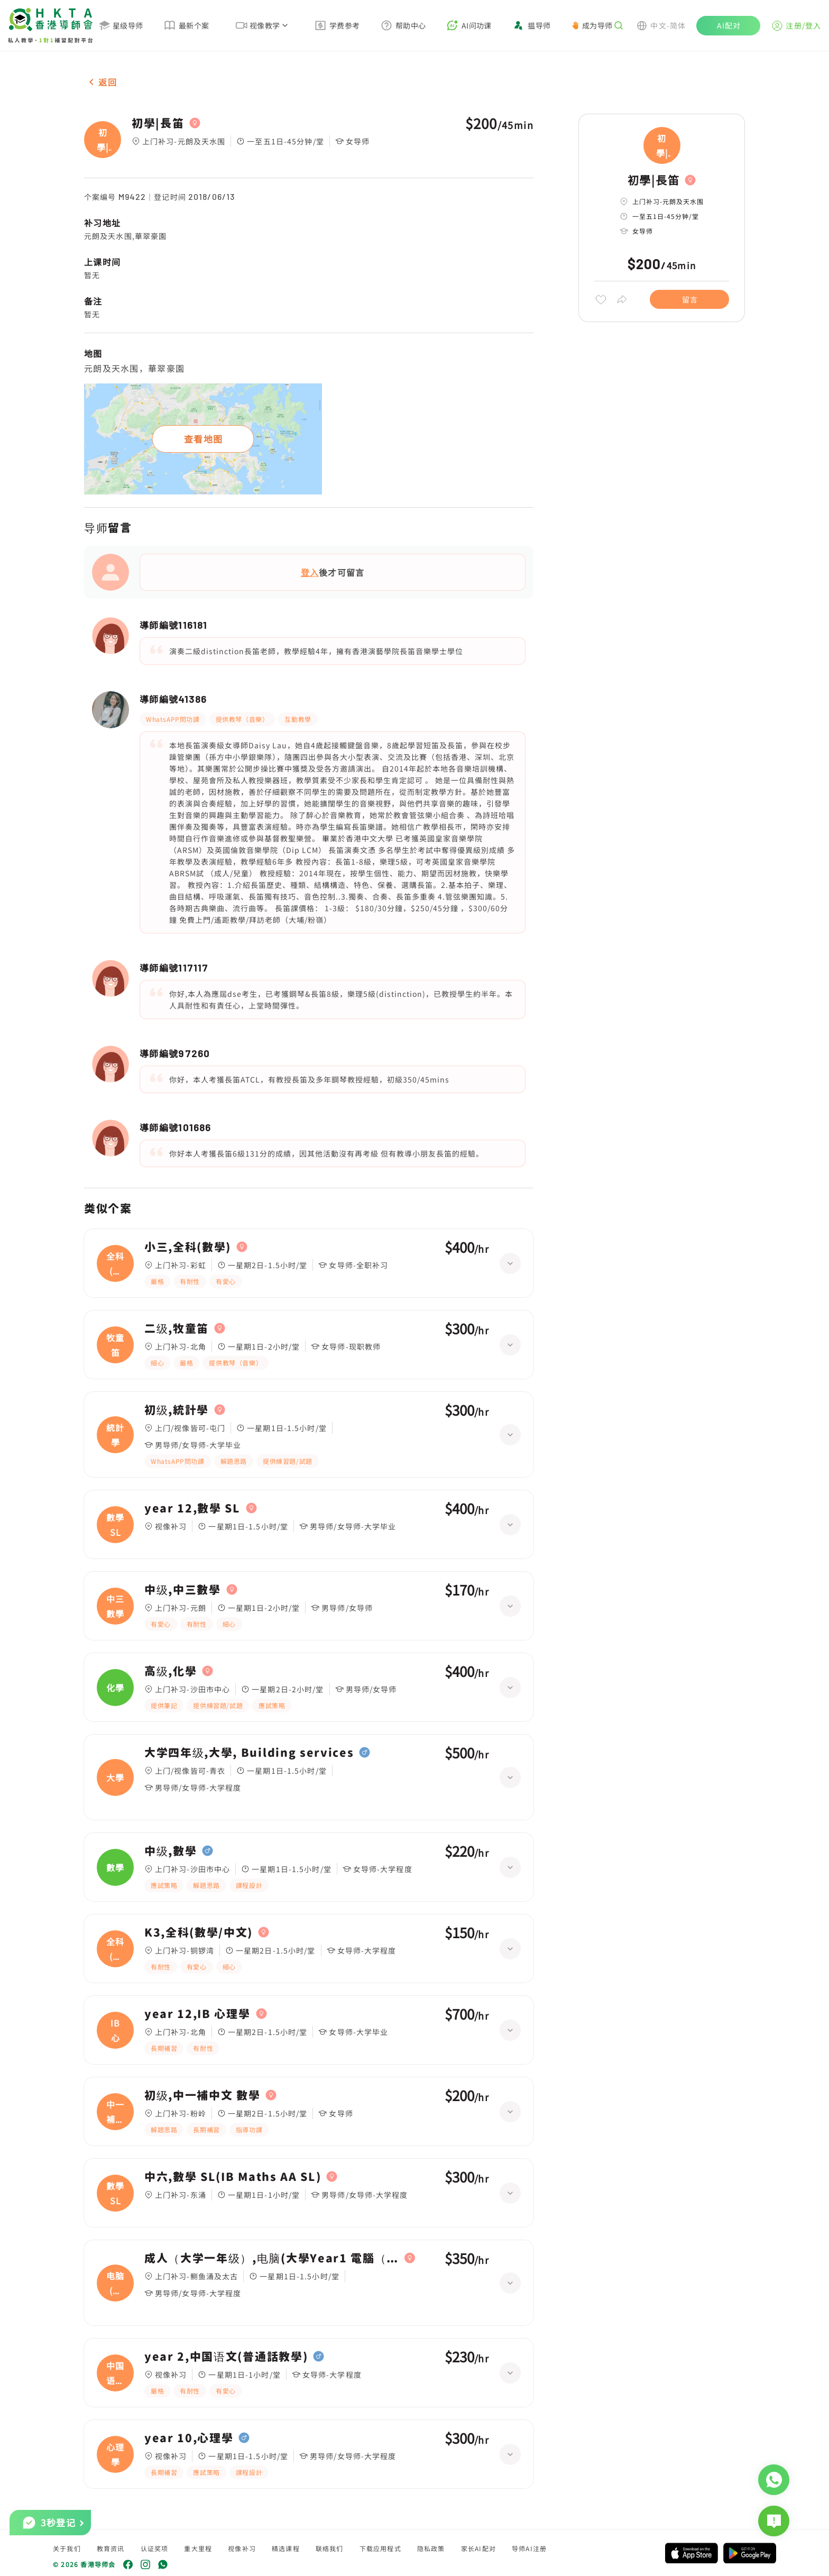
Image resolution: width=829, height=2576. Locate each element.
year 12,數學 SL (192, 1508)
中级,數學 (170, 1851)
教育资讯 (111, 2548)
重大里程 (198, 2548)
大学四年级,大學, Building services (249, 1752)
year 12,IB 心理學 (197, 2013)
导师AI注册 (529, 2548)
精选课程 (286, 2548)
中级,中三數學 (182, 1589)
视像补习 (242, 2548)
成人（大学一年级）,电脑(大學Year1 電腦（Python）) (271, 2258)
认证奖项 (155, 2548)
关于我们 (67, 2548)
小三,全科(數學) (187, 1247)
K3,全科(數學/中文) (198, 1932)
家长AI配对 (478, 2548)
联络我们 (330, 2548)
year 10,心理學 (188, 2438)
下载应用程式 (380, 2548)
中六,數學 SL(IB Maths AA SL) (232, 2176)
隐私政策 (431, 2548)
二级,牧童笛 (176, 1328)
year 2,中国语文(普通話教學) (226, 2356)
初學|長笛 (158, 123)
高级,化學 (170, 1671)
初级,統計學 (176, 1409)
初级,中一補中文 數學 (202, 2095)
